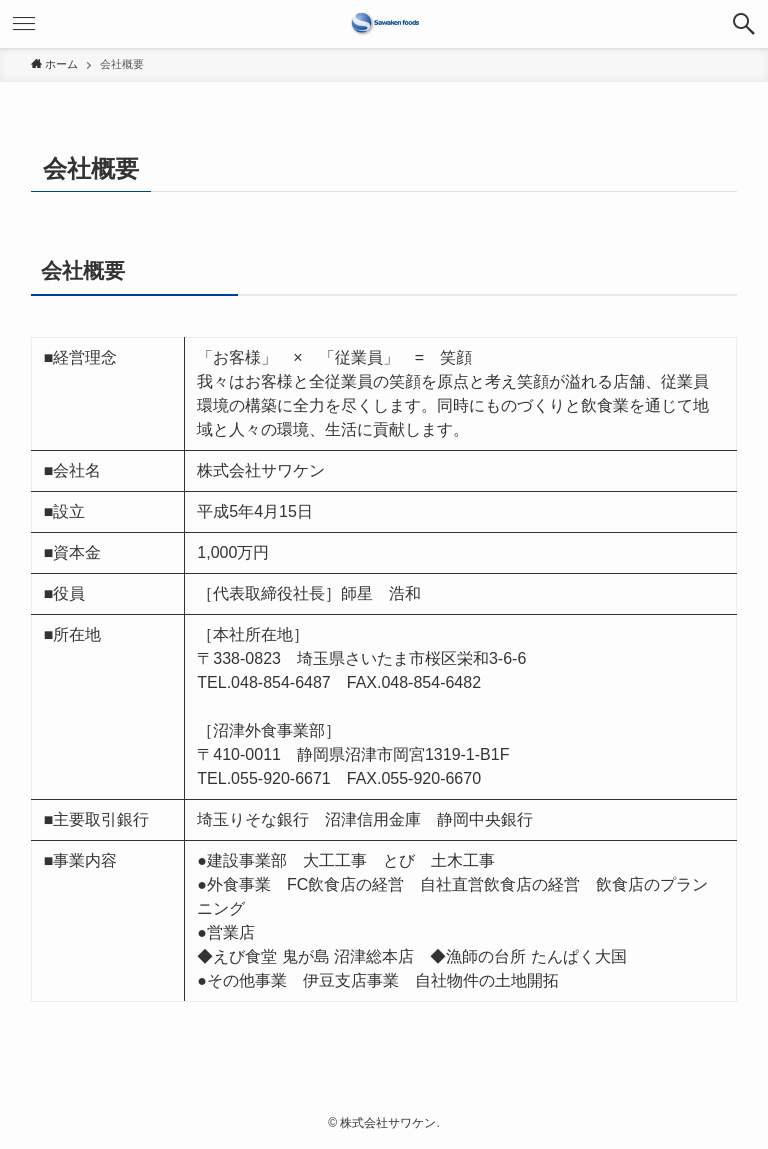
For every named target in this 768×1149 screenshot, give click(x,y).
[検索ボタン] (744, 24)
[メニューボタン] (24, 24)
